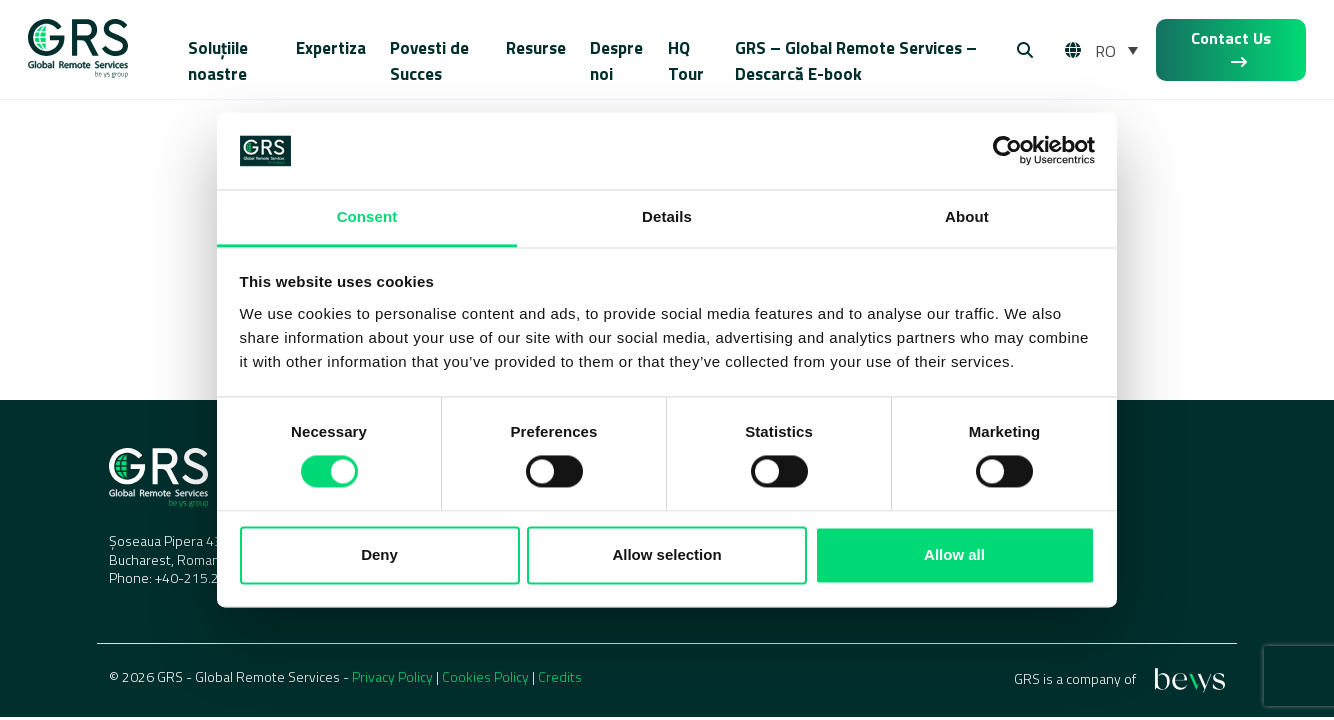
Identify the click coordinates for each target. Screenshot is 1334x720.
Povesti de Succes (429, 61)
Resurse (536, 48)
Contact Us (1231, 48)
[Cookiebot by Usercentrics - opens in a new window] (1007, 151)
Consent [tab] (367, 216)
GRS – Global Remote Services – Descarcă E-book (856, 61)
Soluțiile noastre (218, 61)
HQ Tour (686, 61)
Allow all (954, 554)
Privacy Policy (392, 676)
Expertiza (331, 48)
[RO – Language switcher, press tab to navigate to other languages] (1116, 50)
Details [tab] (667, 216)
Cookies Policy (485, 676)
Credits (560, 676)
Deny (379, 554)
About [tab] (967, 216)
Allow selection (666, 554)
